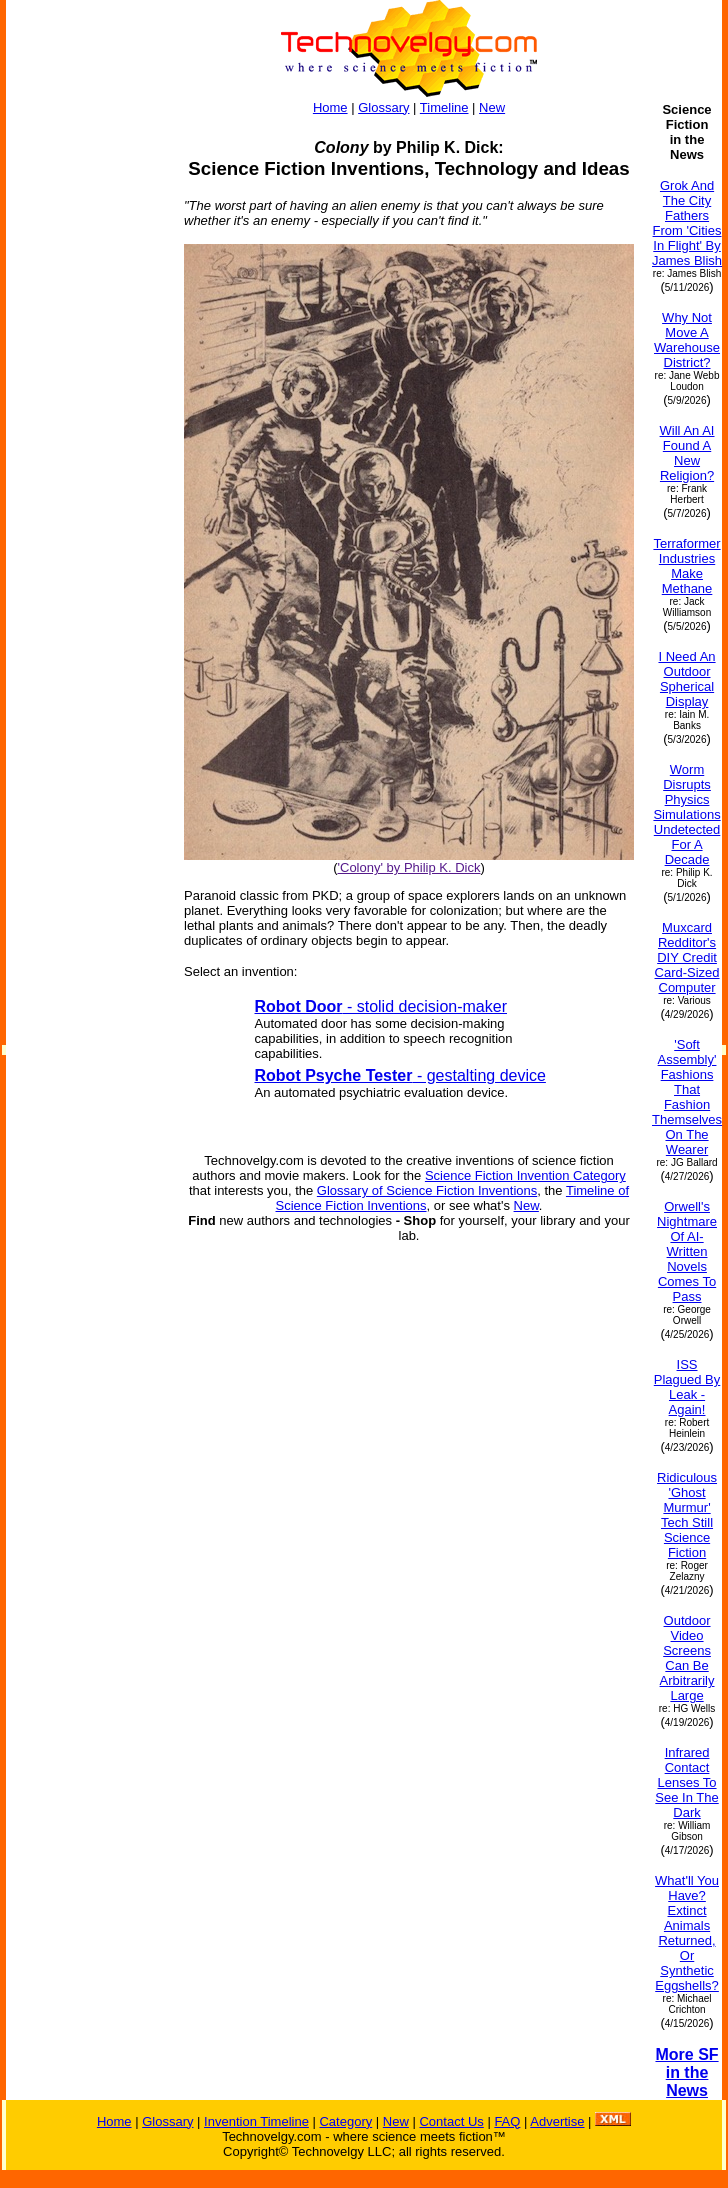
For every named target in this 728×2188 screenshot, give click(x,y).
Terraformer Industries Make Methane (686, 566)
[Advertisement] (86, 402)
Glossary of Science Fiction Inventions (427, 1190)
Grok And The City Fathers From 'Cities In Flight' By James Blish (687, 223)
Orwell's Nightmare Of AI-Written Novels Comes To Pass (687, 1251)
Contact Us (451, 2121)
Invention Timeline (256, 2121)
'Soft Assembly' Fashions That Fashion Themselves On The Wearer (687, 1097)
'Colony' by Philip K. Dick (409, 867)
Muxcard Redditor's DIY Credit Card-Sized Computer (687, 957)
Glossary (383, 107)
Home (330, 107)
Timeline (444, 107)
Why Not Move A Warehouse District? (687, 340)
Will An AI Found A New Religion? (687, 453)
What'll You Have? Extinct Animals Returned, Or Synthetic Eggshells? (687, 1933)
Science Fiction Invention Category (525, 1175)
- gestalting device (400, 1075)
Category (345, 2121)
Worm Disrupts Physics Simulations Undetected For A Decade (686, 814)
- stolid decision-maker (381, 1006)
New (492, 107)
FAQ (507, 2121)
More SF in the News (686, 2072)
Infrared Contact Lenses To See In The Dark (686, 1782)
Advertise (557, 2121)
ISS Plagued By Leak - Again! (687, 1387)
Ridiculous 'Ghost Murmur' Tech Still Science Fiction (687, 1515)
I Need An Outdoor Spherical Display (686, 679)
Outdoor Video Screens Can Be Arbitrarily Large (687, 1658)
